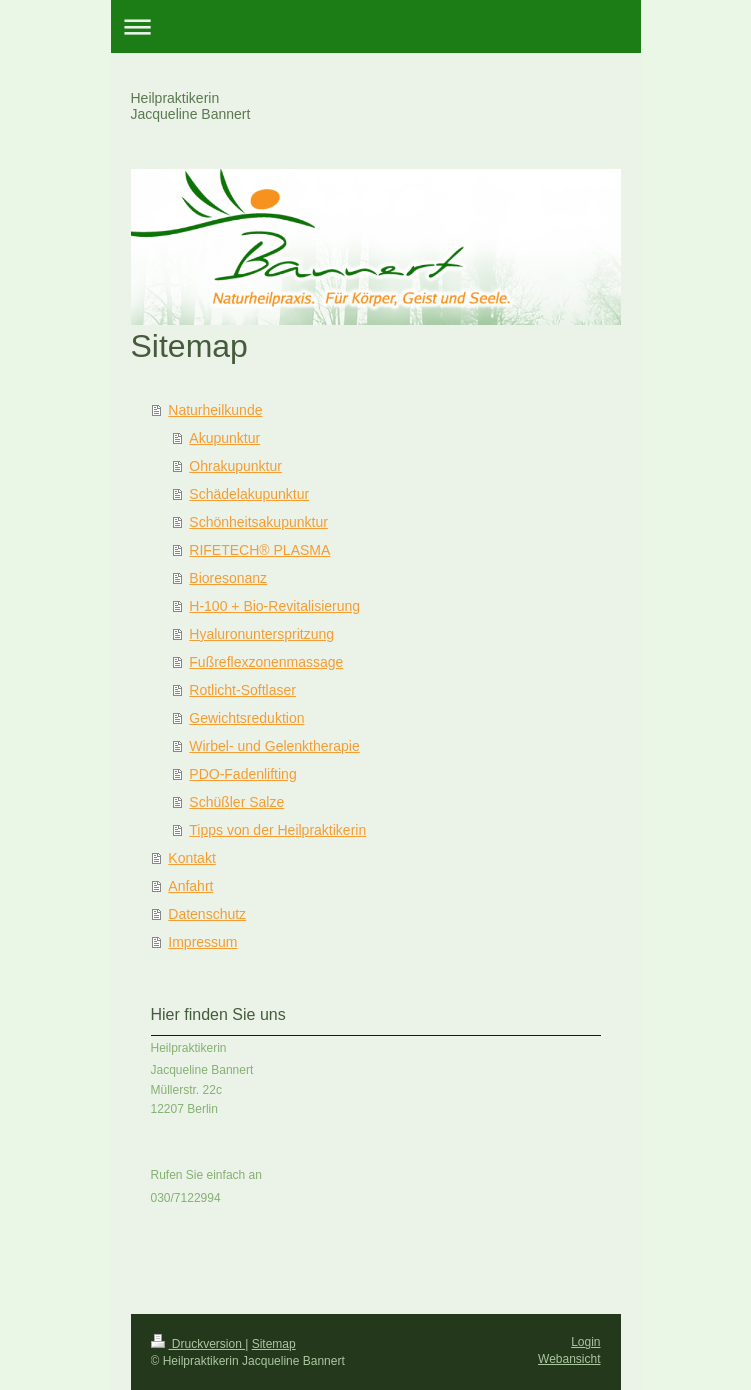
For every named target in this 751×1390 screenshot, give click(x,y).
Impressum (202, 942)
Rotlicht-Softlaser (242, 690)
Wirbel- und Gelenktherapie (274, 746)
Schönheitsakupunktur (258, 522)
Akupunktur (224, 438)
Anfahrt (190, 886)
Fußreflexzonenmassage (266, 662)
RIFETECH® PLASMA (259, 550)
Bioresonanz (228, 578)
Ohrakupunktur (235, 466)
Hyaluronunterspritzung (261, 634)
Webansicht (569, 1359)
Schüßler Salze (236, 802)
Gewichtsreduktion (246, 718)
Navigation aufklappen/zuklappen (376, 26)
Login (585, 1342)
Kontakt (191, 858)
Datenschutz (207, 914)
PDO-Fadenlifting (242, 774)
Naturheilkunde (215, 410)
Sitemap (274, 1344)
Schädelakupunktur (249, 494)
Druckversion (198, 1344)
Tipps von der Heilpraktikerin (277, 830)
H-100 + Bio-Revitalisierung (274, 606)
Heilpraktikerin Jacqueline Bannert (191, 106)
